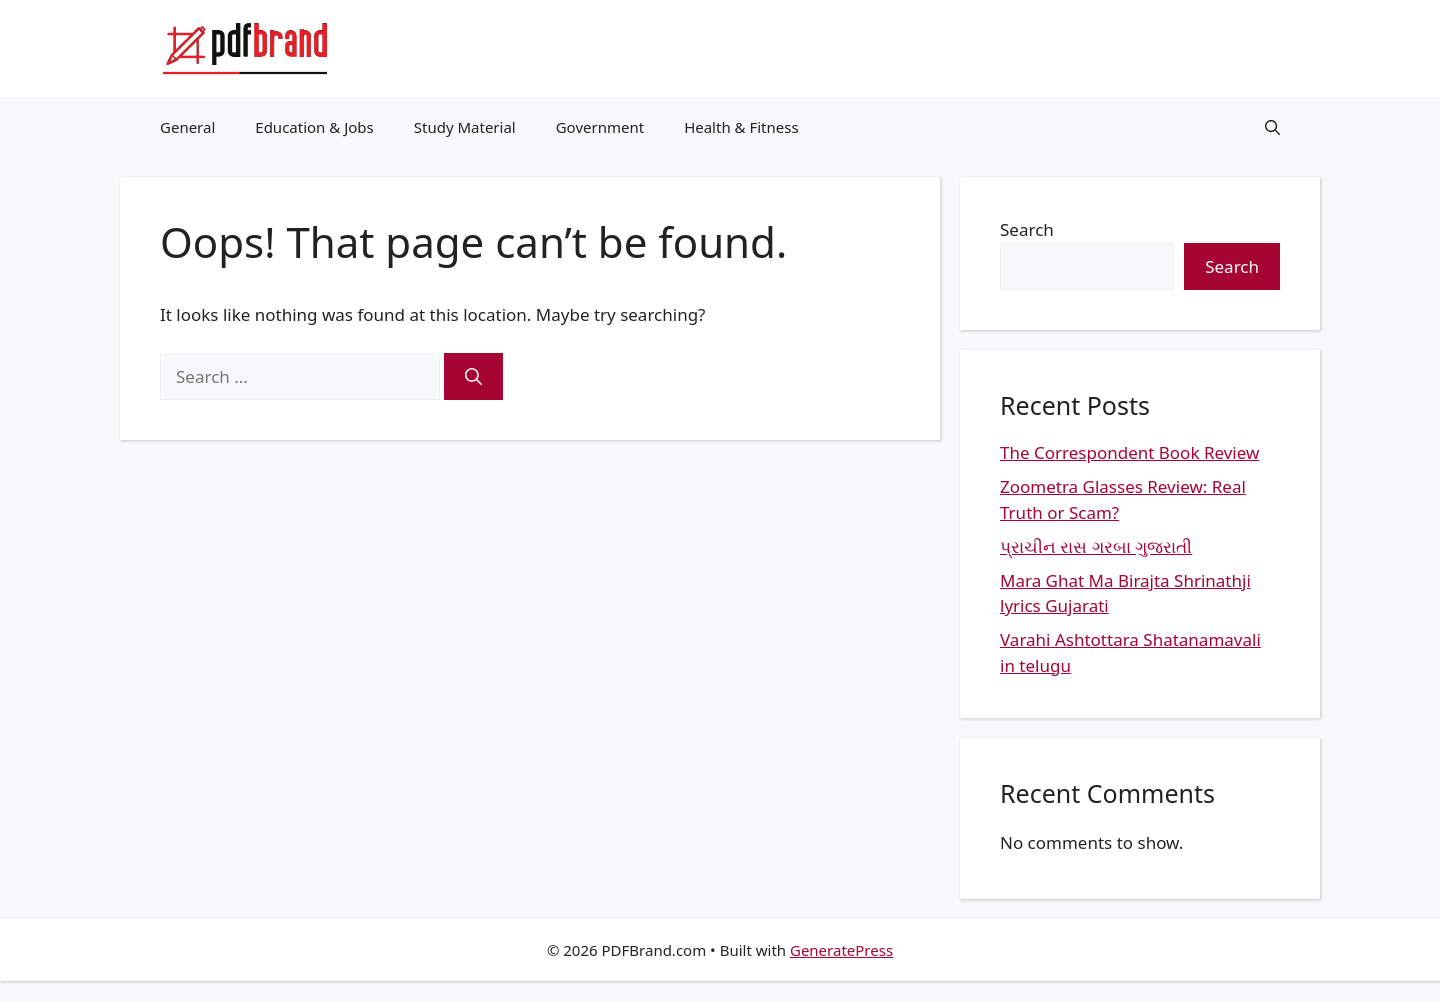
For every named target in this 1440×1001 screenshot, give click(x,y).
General (187, 127)
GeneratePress (841, 950)
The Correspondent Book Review (1129, 452)
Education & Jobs (314, 127)
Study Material (465, 127)
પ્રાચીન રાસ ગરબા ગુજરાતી (1096, 546)
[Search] (473, 377)
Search (1027, 229)
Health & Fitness (741, 127)
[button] (1272, 127)
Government (600, 127)
